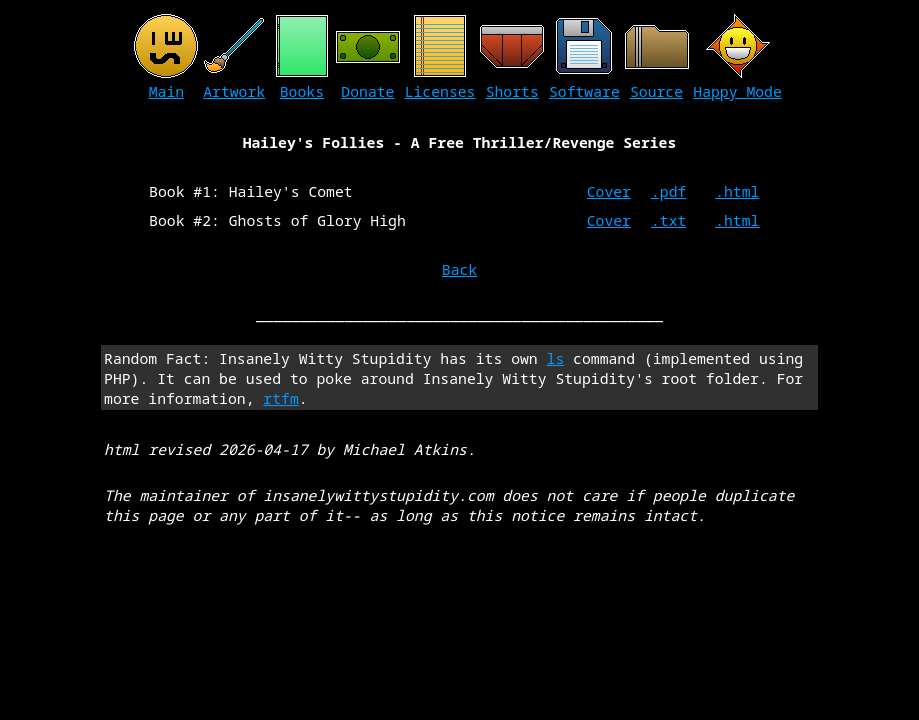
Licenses (440, 91)
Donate (367, 91)
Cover (609, 191)
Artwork (234, 91)
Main (166, 91)
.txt (668, 220)
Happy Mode (737, 91)
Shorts (512, 91)
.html (737, 191)
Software (584, 91)
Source (656, 91)
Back (459, 269)
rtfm (280, 398)
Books (302, 91)
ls (556, 358)
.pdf (668, 191)
